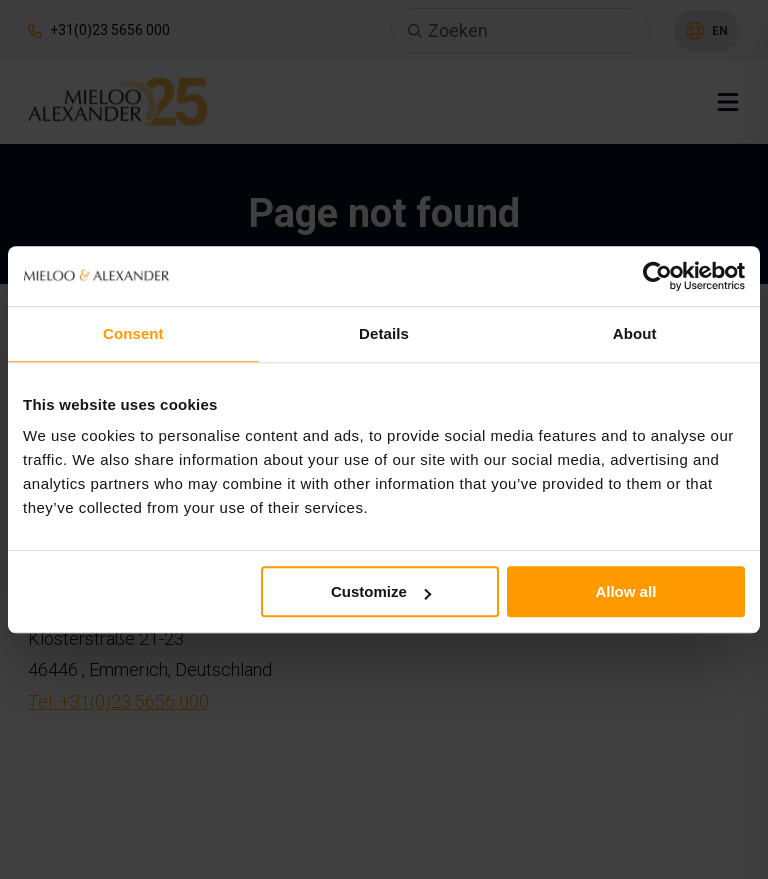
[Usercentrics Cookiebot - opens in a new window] (657, 276)
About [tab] (635, 333)
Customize (381, 591)
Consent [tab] (133, 333)
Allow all (625, 591)
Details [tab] (384, 333)
